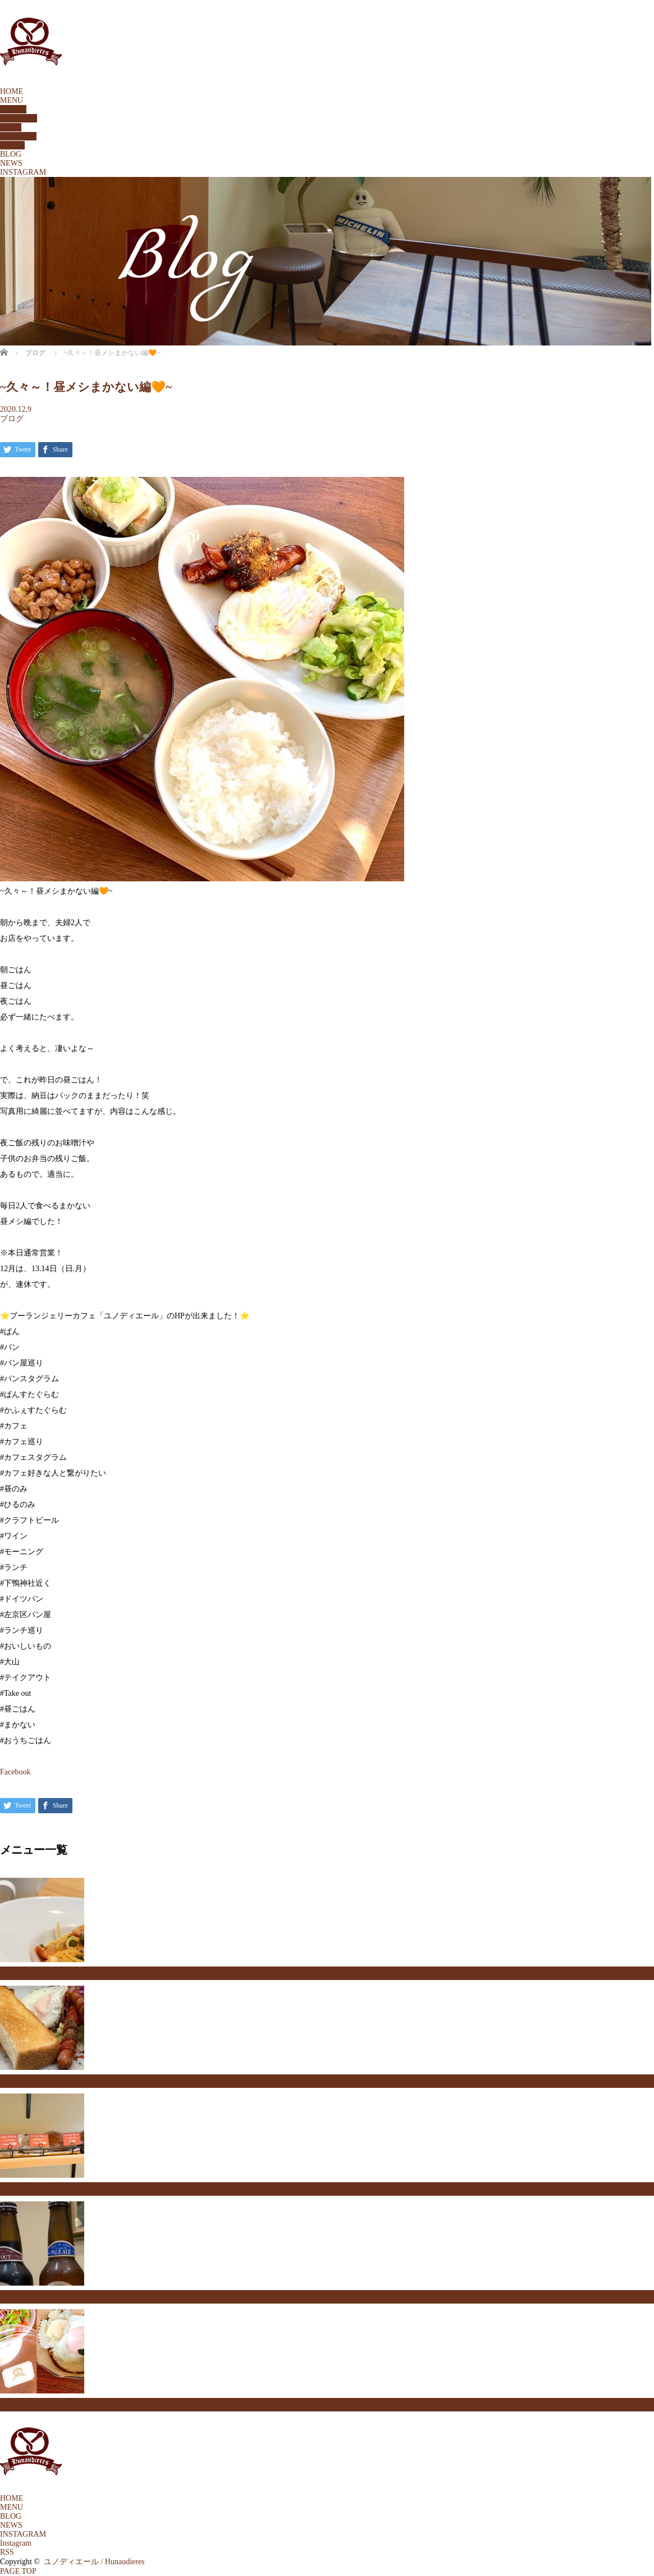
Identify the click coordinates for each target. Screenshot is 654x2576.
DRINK (12, 145)
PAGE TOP (18, 2571)
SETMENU (18, 118)
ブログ (12, 419)
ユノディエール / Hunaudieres (94, 2561)
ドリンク (13, 2297)
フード (10, 1973)
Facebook (15, 1772)
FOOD (10, 127)
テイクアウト (20, 2405)
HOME (11, 91)
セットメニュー (23, 2081)
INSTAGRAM (23, 172)
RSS (7, 2552)
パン (6, 2189)
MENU (11, 100)
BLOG (10, 154)
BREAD (13, 109)
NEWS (11, 163)
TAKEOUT (18, 136)
